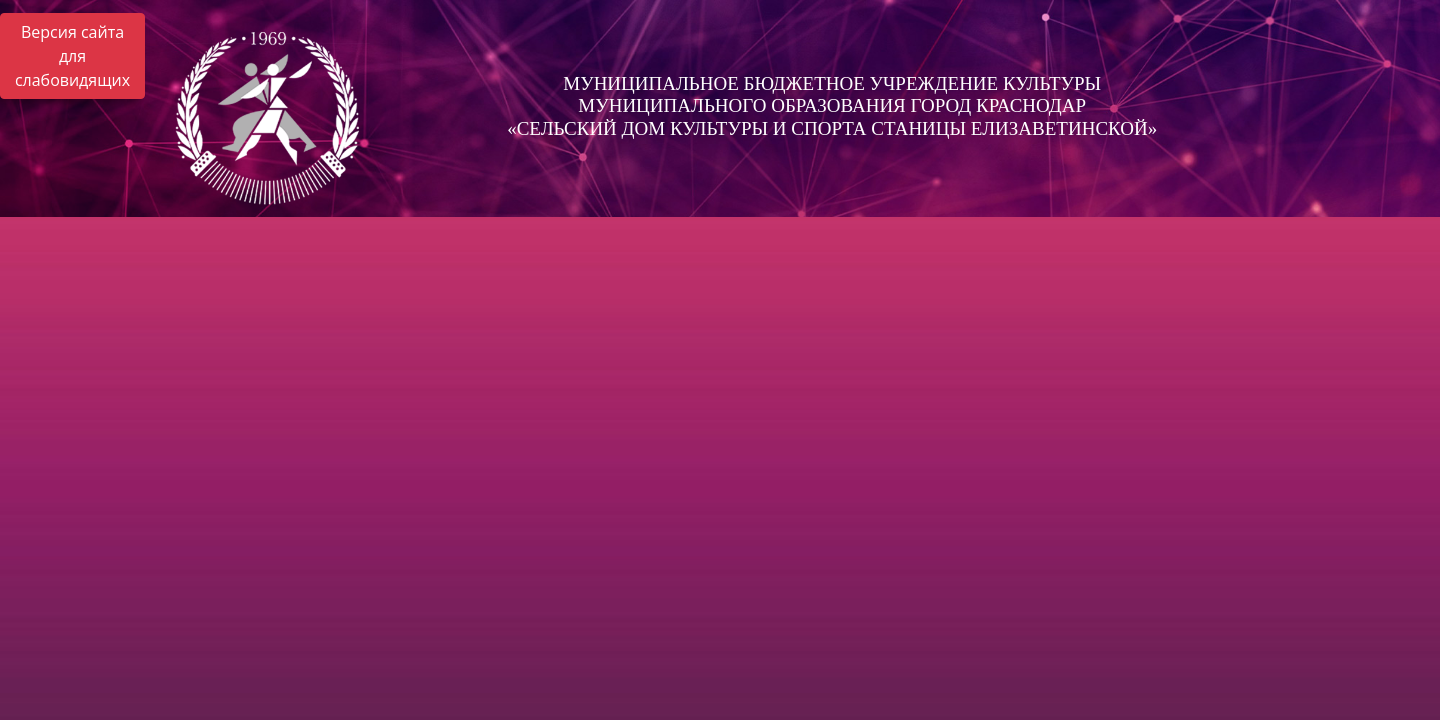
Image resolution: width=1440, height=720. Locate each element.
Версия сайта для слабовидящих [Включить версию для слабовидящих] (72, 56)
